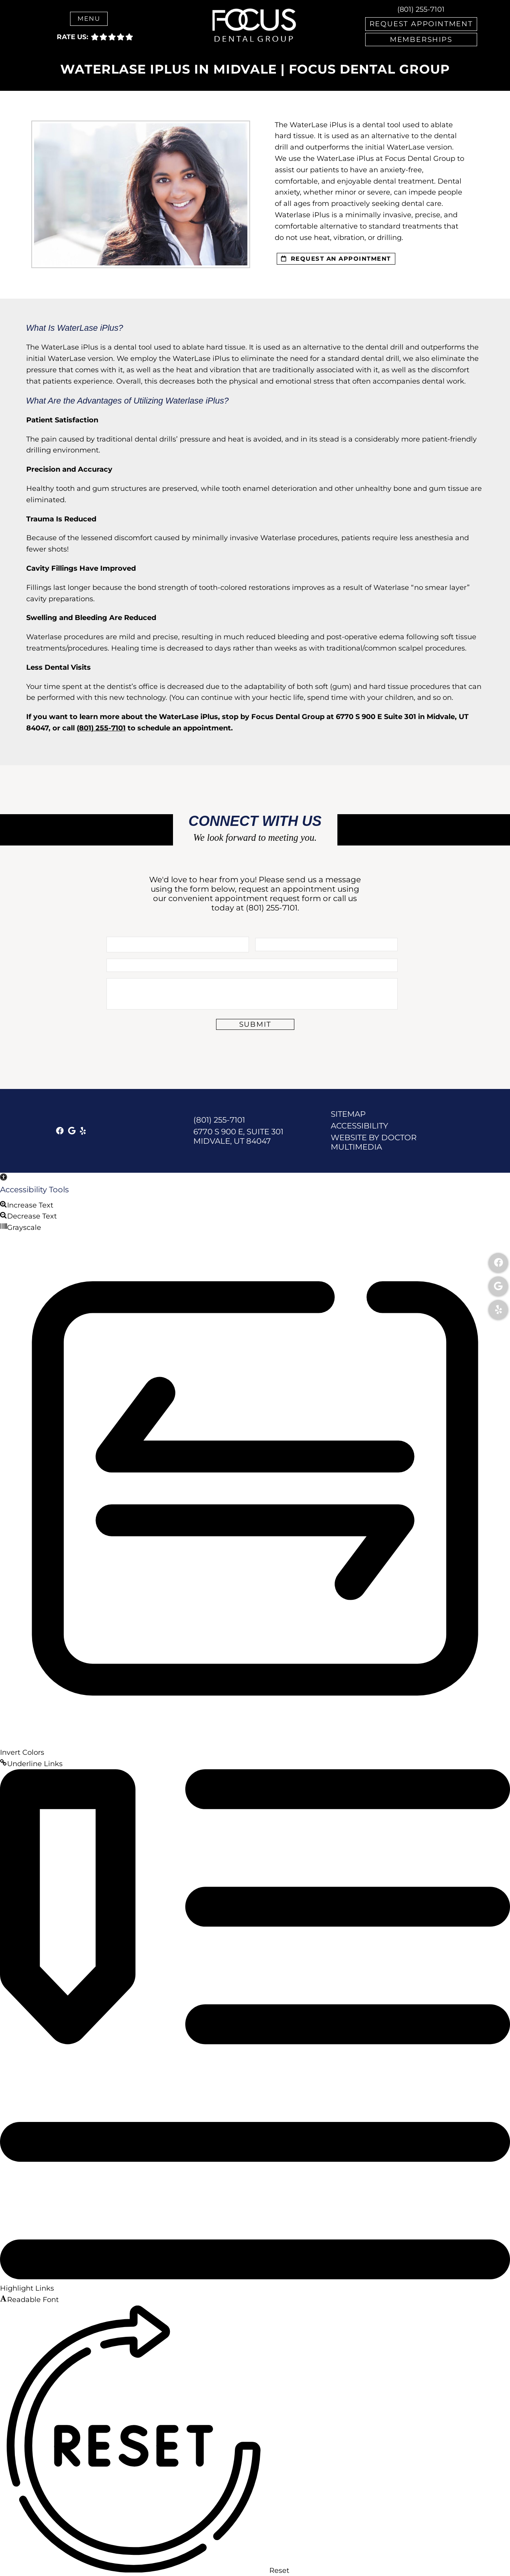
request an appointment (336, 258)
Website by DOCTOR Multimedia (373, 1142)
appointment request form (268, 898)
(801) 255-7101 (421, 9)
